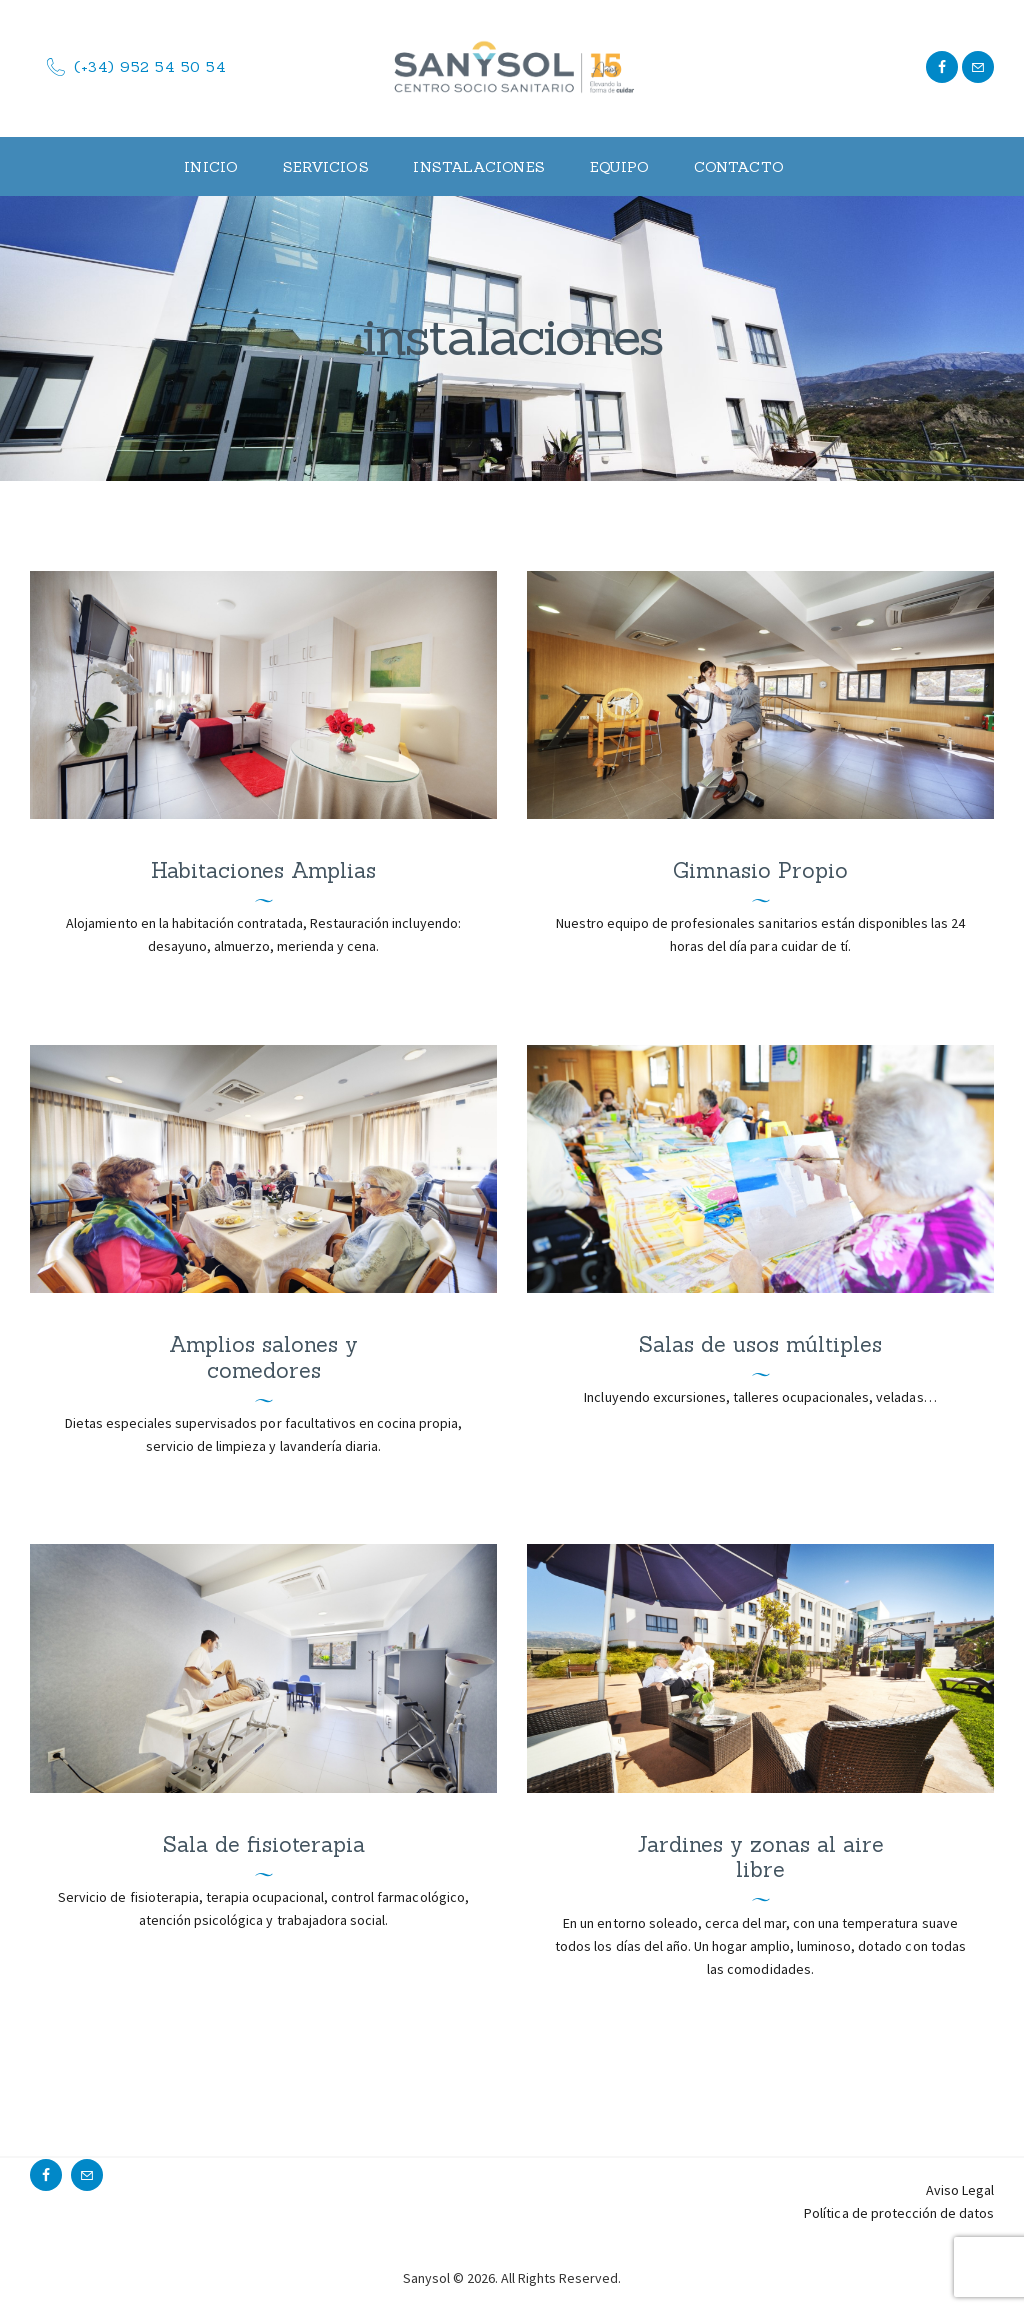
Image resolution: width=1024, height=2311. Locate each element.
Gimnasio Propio (760, 871)
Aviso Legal (960, 2190)
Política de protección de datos (899, 2213)
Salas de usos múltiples (760, 1345)
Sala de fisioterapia (264, 1845)
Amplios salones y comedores (263, 1357)
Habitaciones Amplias (263, 871)
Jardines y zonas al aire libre (760, 1857)
